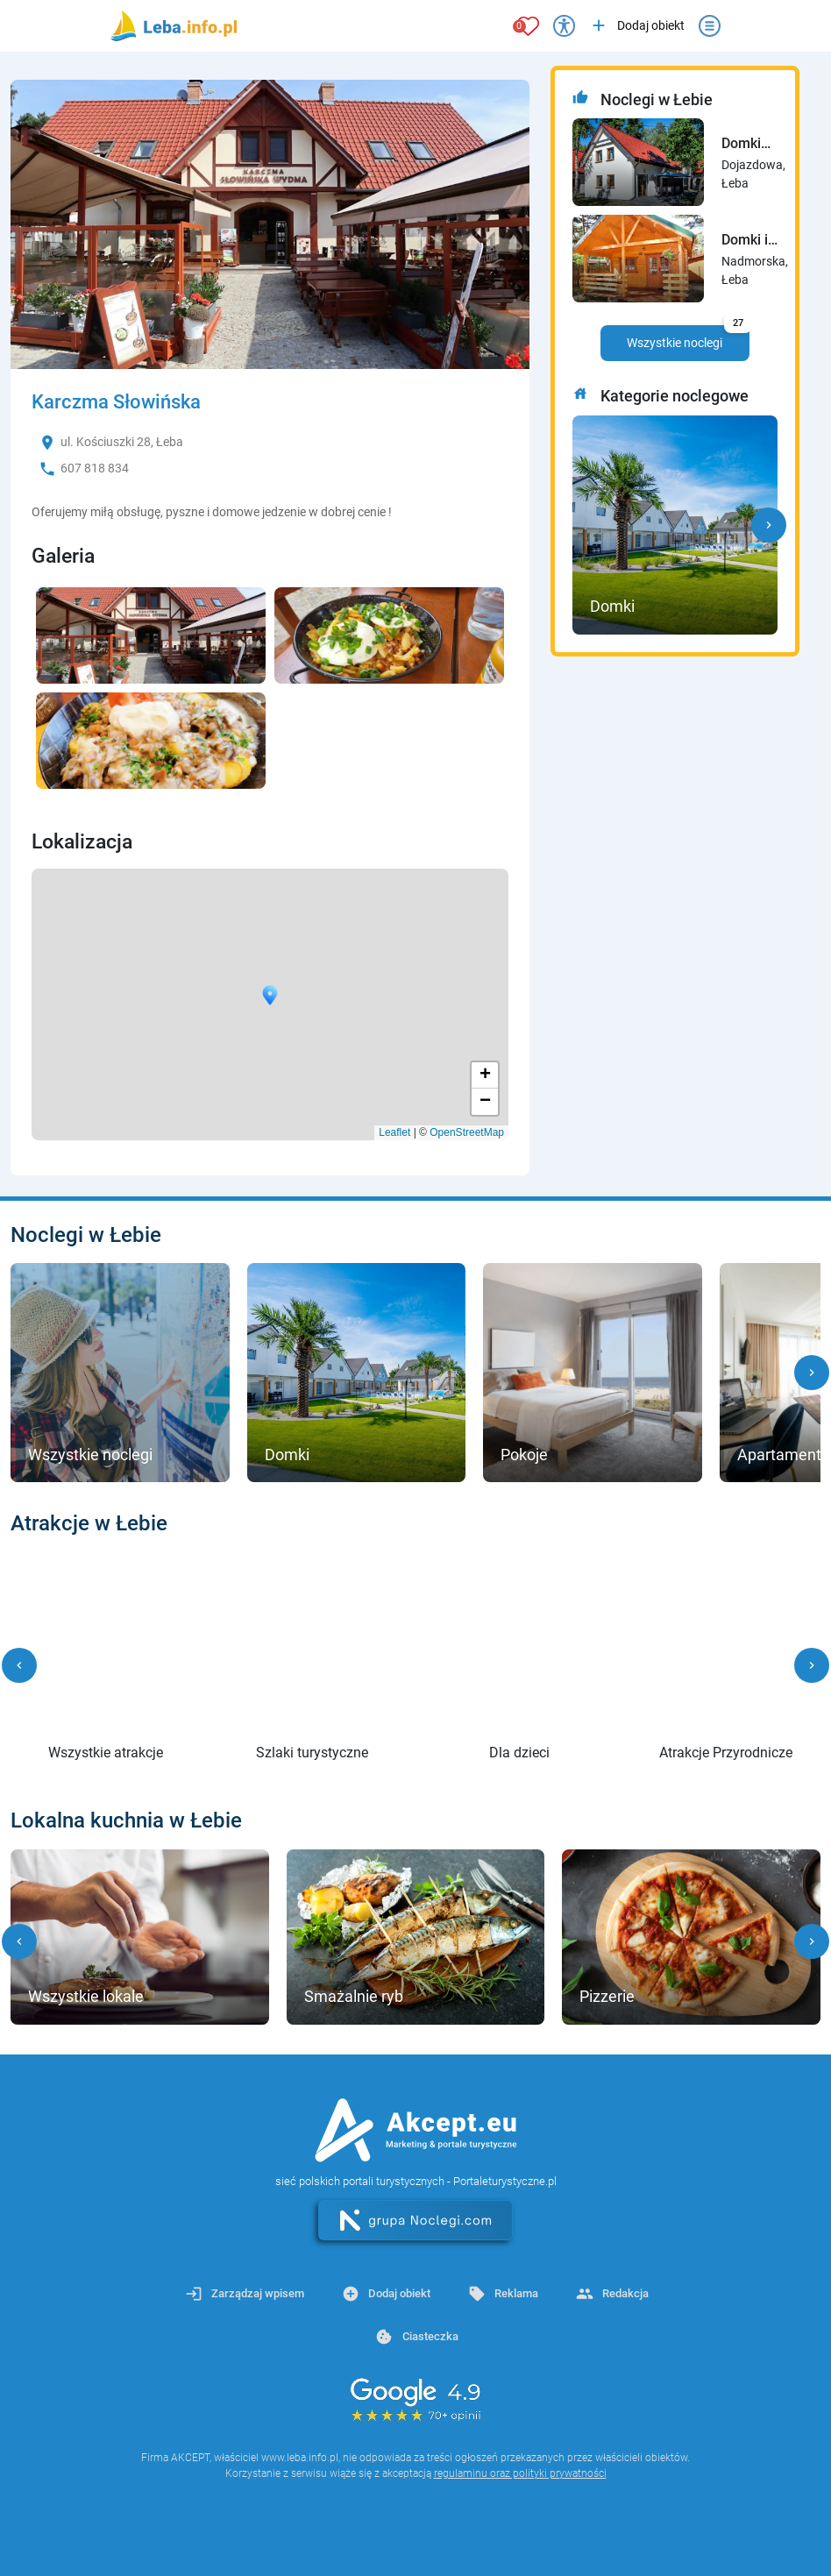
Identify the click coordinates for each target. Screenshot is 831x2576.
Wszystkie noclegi (688, 337)
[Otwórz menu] (710, 26)
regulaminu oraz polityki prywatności (520, 2473)
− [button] (485, 1102)
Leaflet (394, 1132)
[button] (768, 525)
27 (738, 323)
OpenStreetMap (467, 1132)
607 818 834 (94, 468)
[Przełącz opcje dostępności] (564, 26)
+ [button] (485, 1075)
